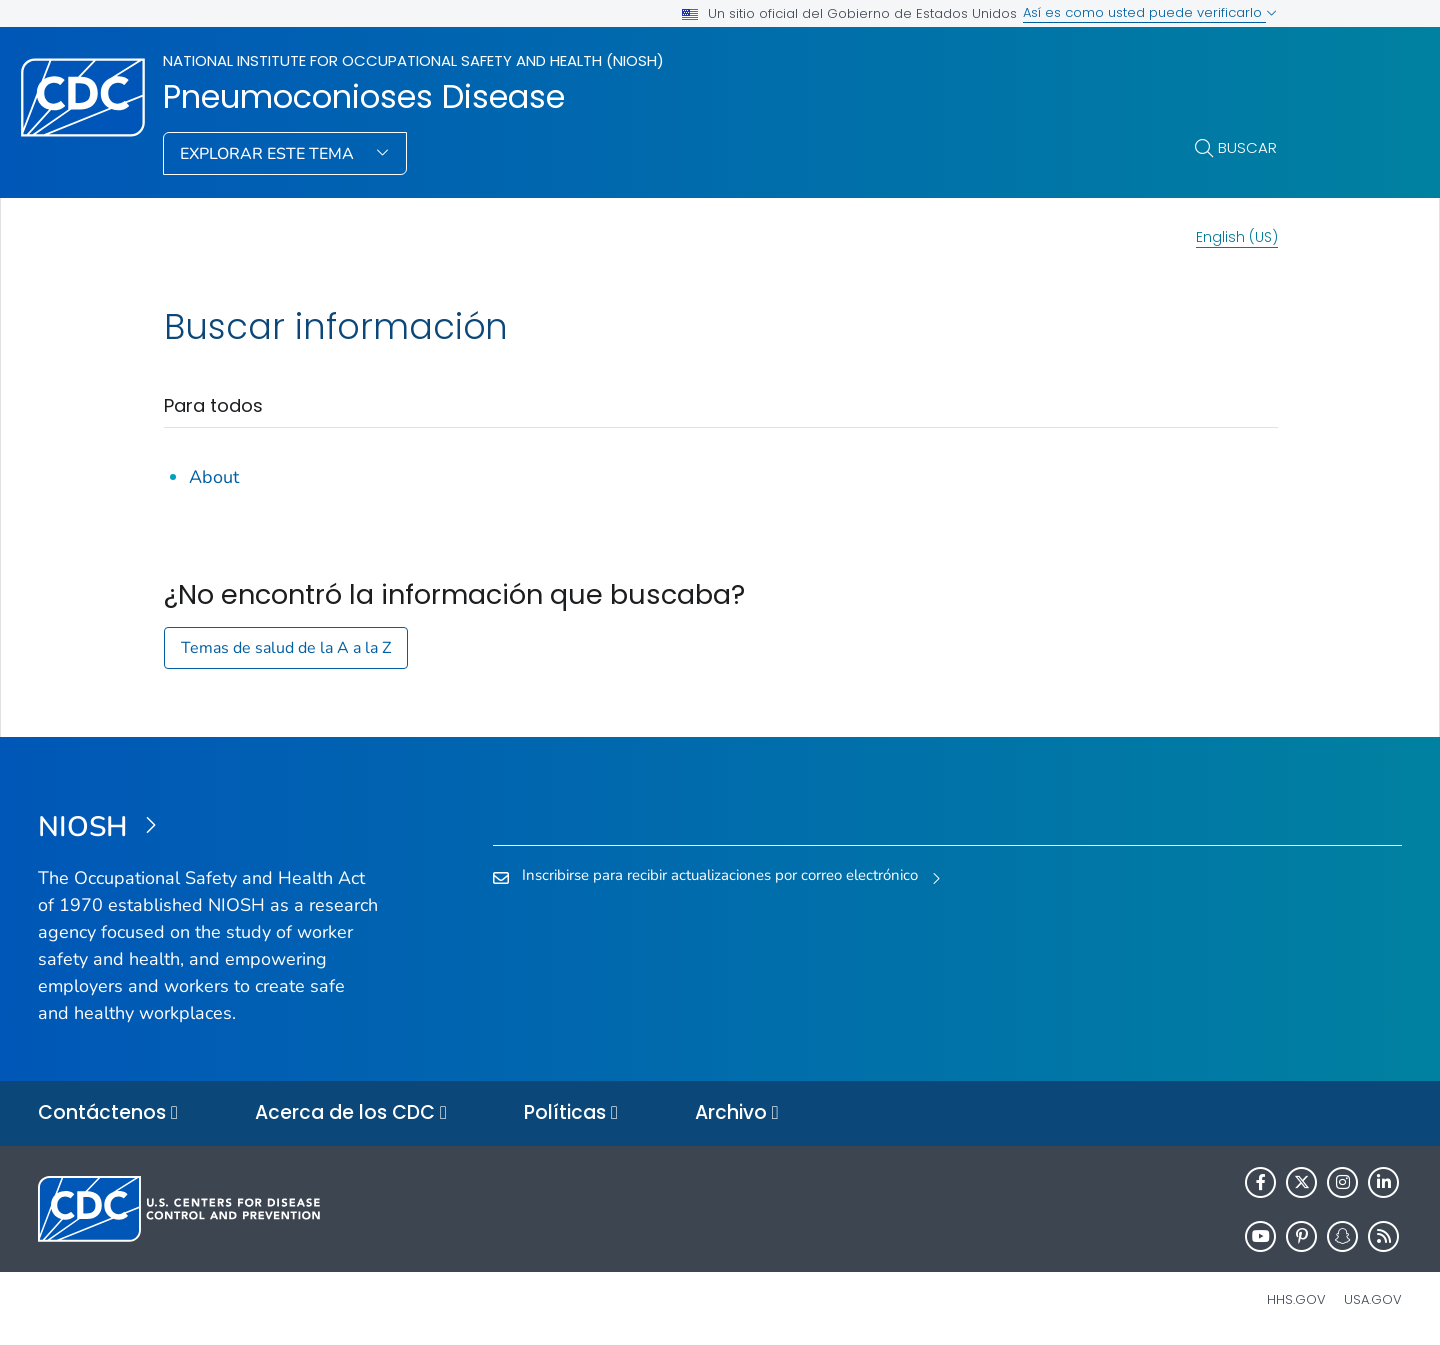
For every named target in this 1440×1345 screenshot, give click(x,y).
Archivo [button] (737, 1113)
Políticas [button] (571, 1113)
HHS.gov (1296, 1299)
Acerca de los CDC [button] (351, 1113)
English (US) (1237, 237)
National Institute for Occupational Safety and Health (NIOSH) (413, 60)
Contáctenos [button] (108, 1113)
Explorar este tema (269, 154)
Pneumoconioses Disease (364, 97)
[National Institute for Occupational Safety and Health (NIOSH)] (208, 828)
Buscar (1247, 147)
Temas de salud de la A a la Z (286, 648)
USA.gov (1373, 1299)
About (214, 477)
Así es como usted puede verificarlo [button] (1150, 12)
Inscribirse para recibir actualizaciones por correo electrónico (720, 875)
